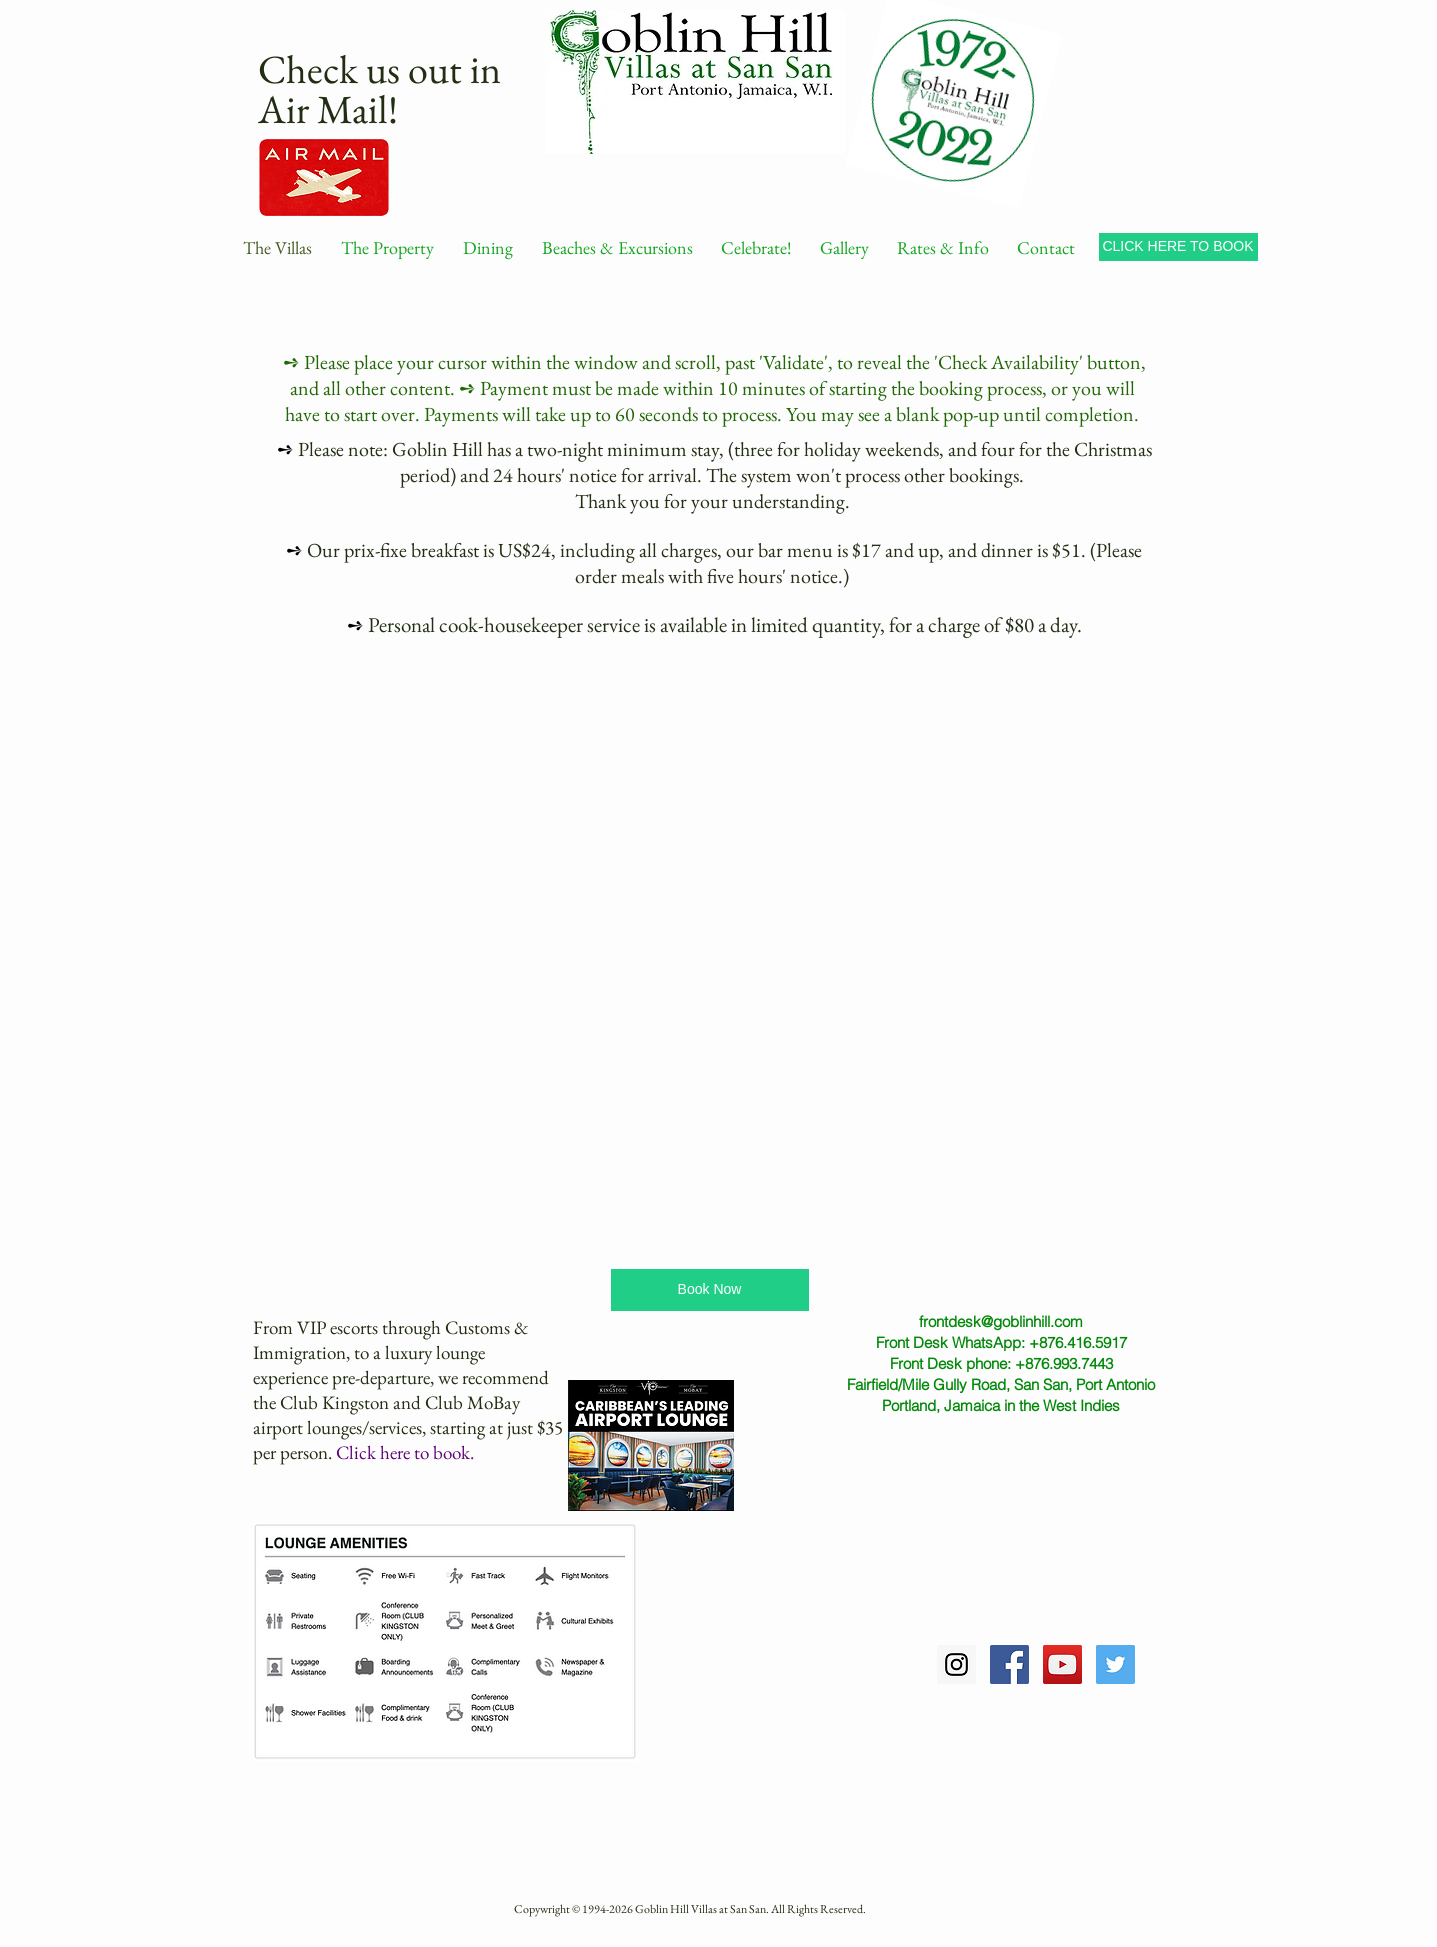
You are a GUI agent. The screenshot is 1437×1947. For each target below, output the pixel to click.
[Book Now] (710, 1290)
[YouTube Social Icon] (1062, 1664)
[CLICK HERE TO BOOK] (1178, 247)
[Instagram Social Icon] (956, 1664)
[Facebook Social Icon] (1009, 1664)
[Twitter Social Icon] (1115, 1664)
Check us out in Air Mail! (379, 89)
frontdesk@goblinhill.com (1001, 1321)
